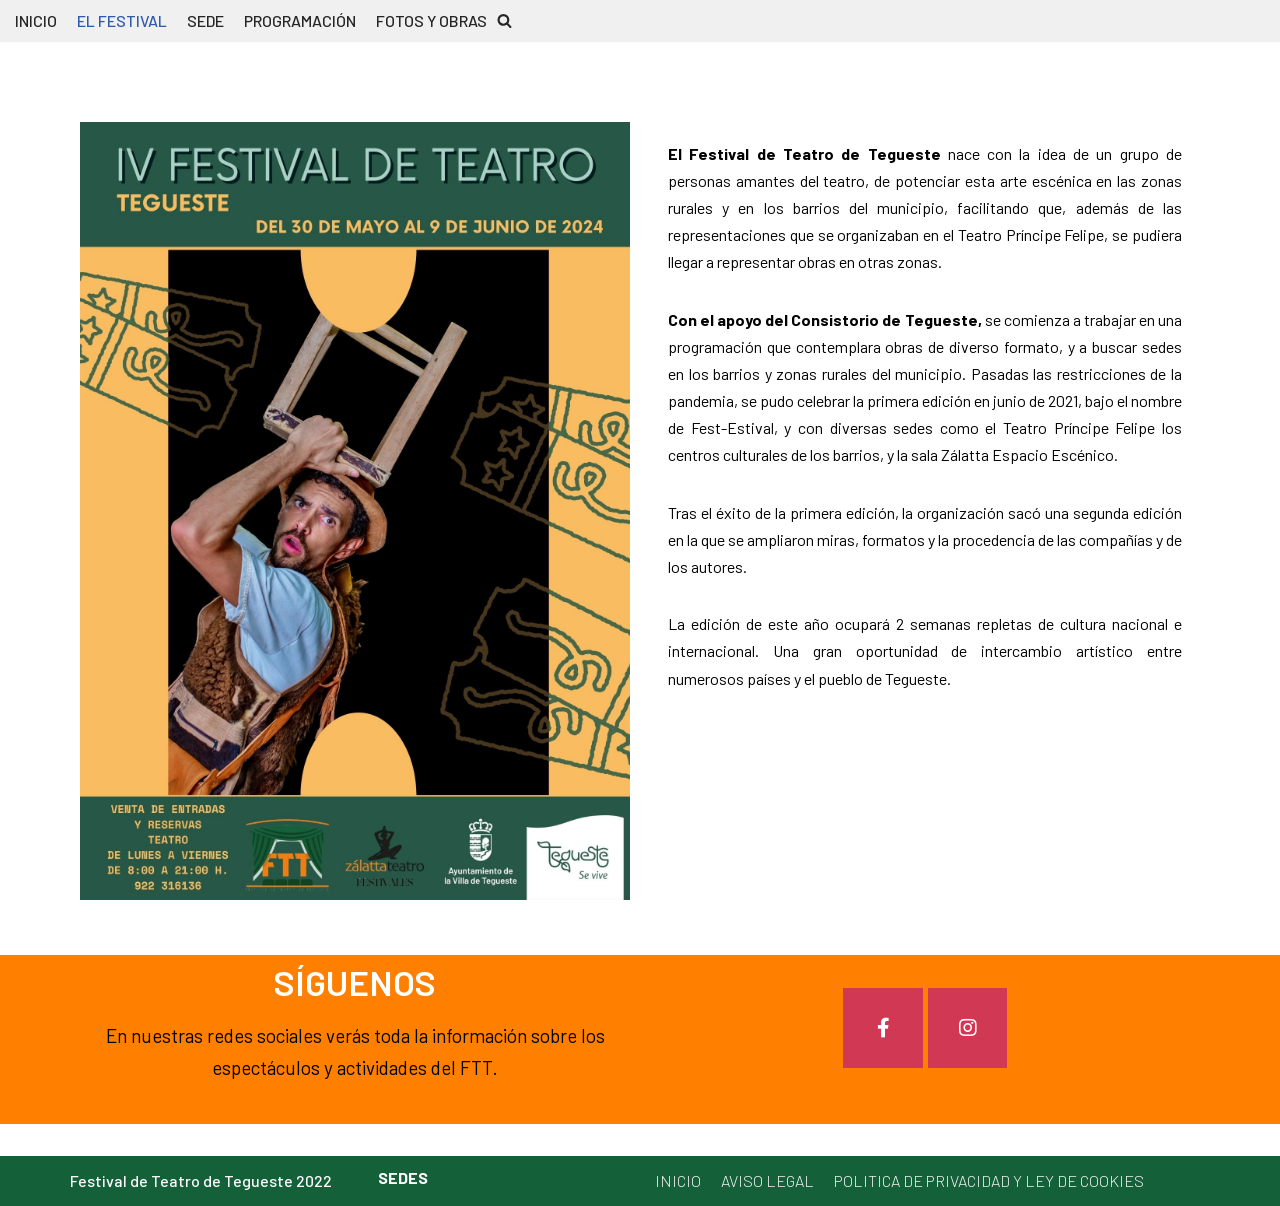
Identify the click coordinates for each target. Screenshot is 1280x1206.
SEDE (205, 20)
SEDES (403, 1177)
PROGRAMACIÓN (300, 20)
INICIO (36, 20)
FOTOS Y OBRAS (431, 20)
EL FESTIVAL (122, 20)
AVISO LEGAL (767, 1180)
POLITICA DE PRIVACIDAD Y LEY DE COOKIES (989, 1180)
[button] (504, 20)
